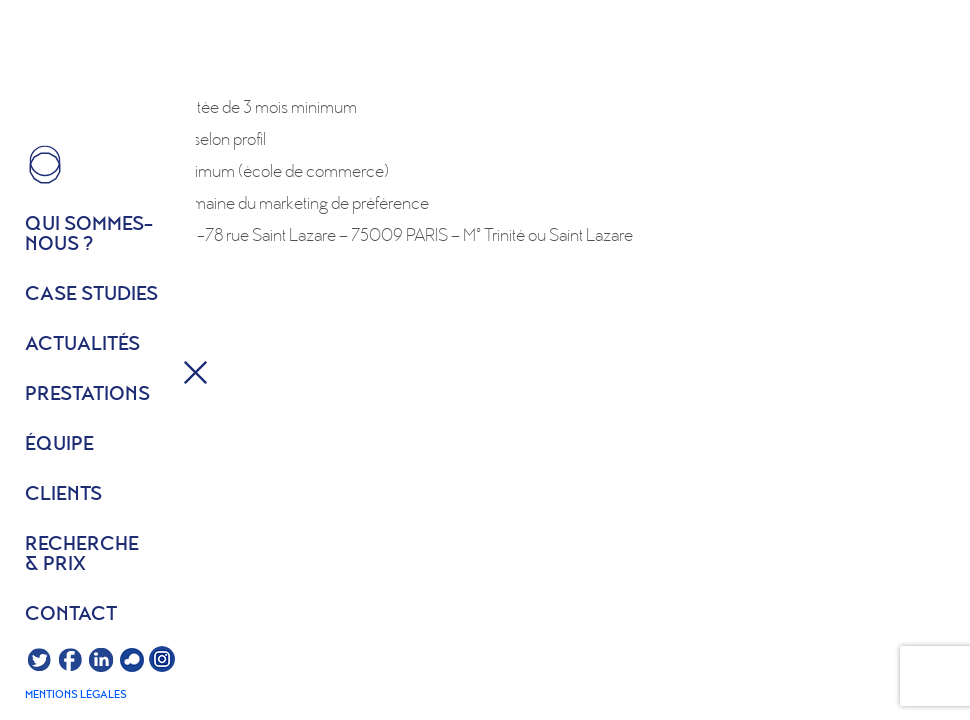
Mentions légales (76, 695)
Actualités (82, 345)
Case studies (91, 295)
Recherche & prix (82, 555)
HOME (45, 165)
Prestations (87, 395)
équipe (59, 445)
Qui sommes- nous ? (89, 235)
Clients (63, 495)
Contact (71, 615)
